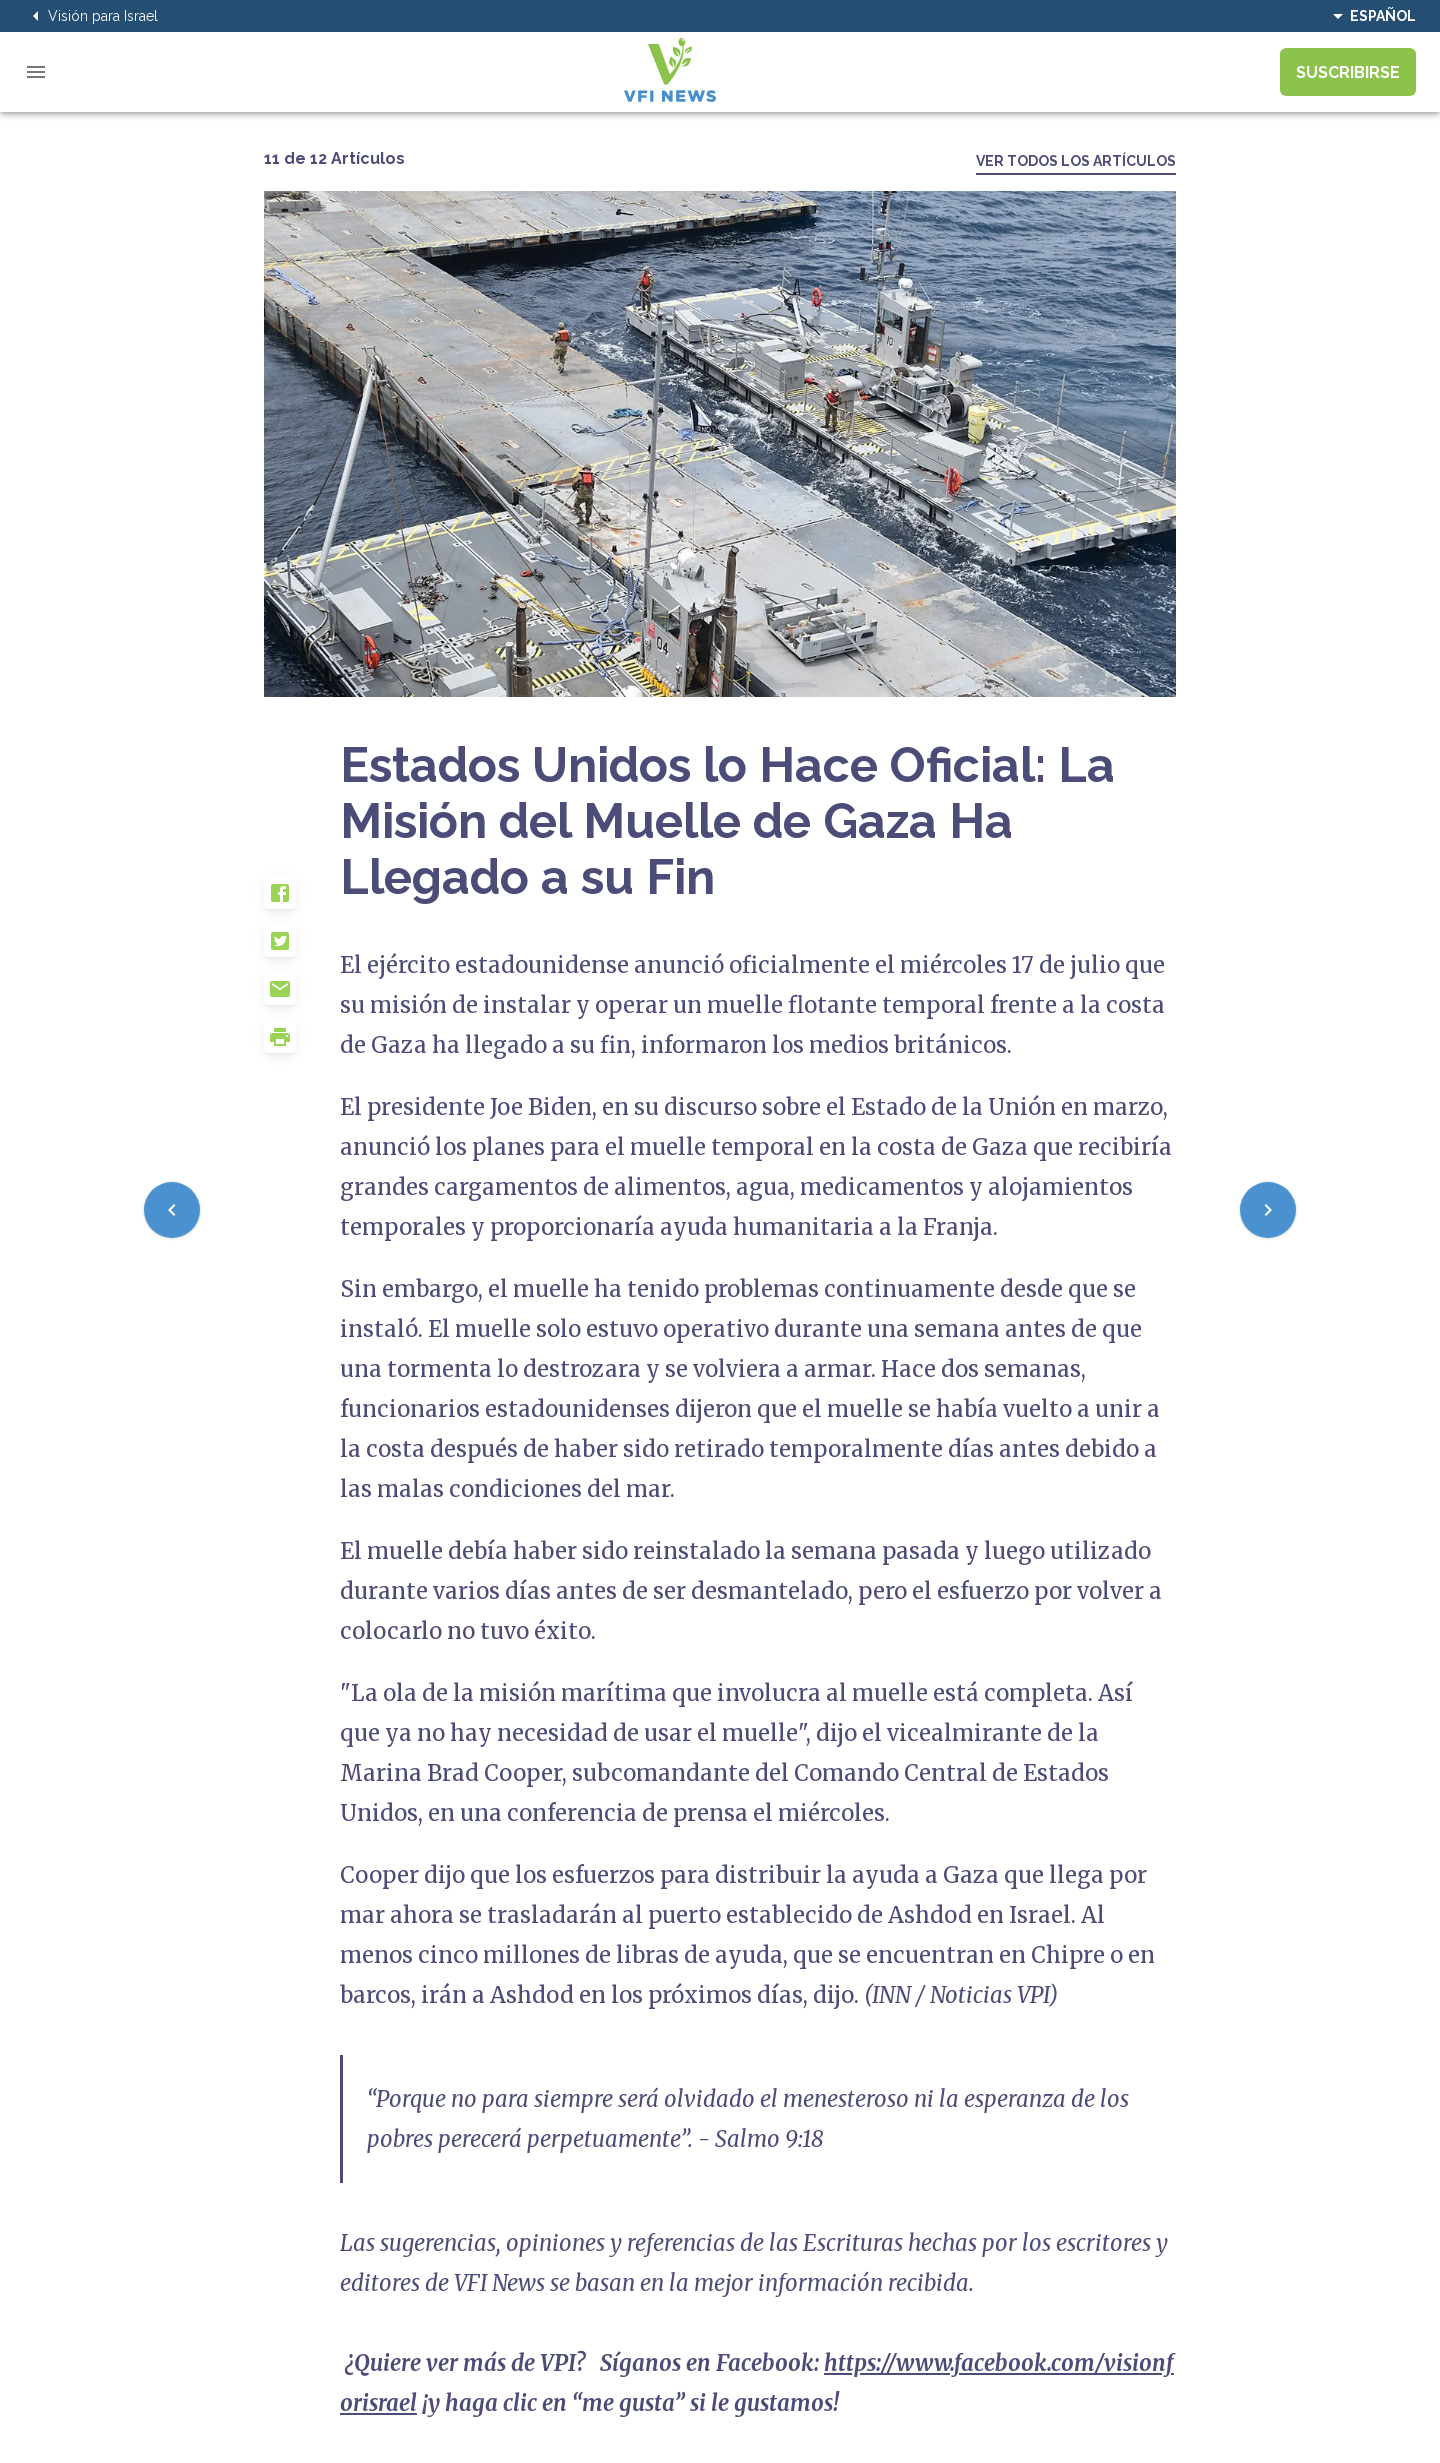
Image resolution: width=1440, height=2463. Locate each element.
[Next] (1268, 1210)
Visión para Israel (91, 16)
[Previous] (172, 1210)
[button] (302, 901)
